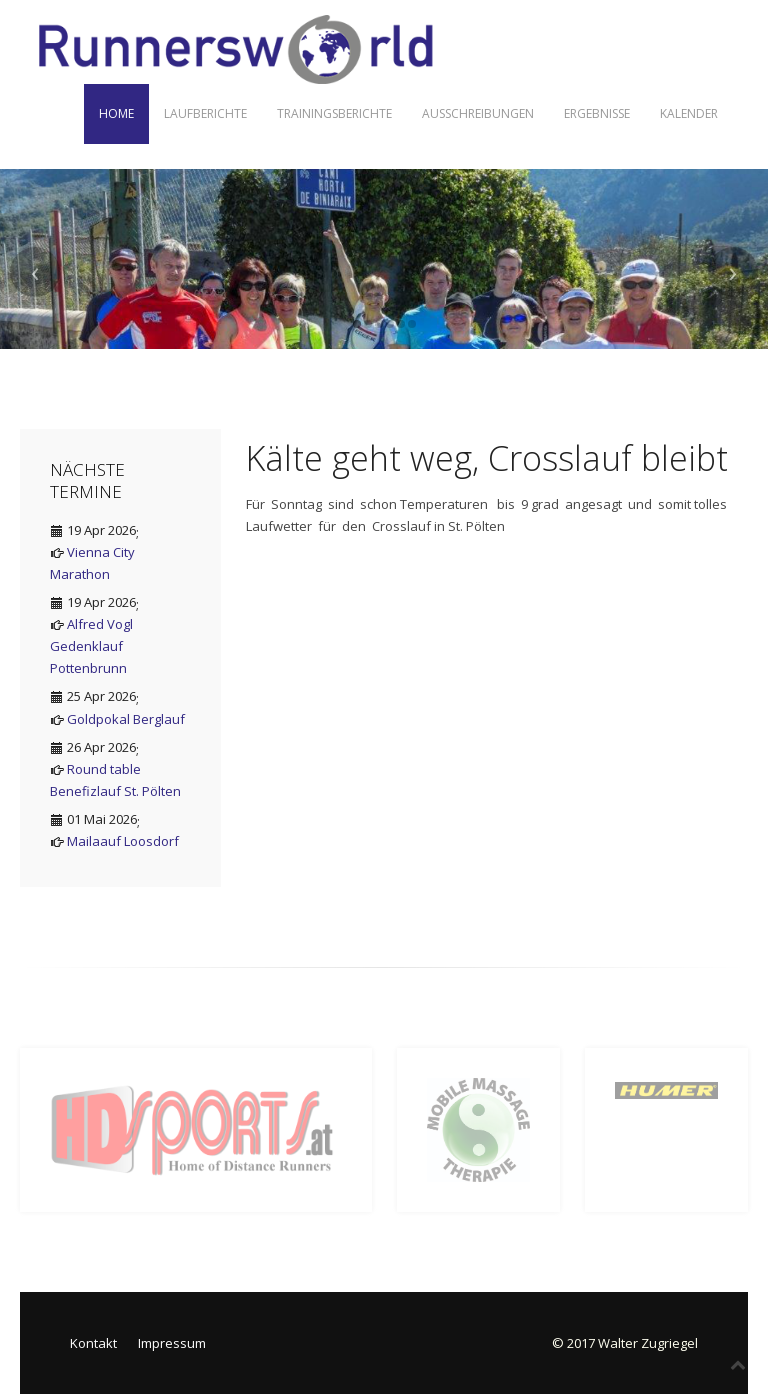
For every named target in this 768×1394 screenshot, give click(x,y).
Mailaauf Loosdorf (123, 841)
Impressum (172, 1343)
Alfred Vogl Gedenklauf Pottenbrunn (91, 646)
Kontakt (93, 1343)
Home (116, 113)
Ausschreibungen (478, 113)
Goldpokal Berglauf (126, 719)
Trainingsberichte (334, 113)
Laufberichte (205, 113)
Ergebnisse (597, 113)
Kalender (689, 113)
